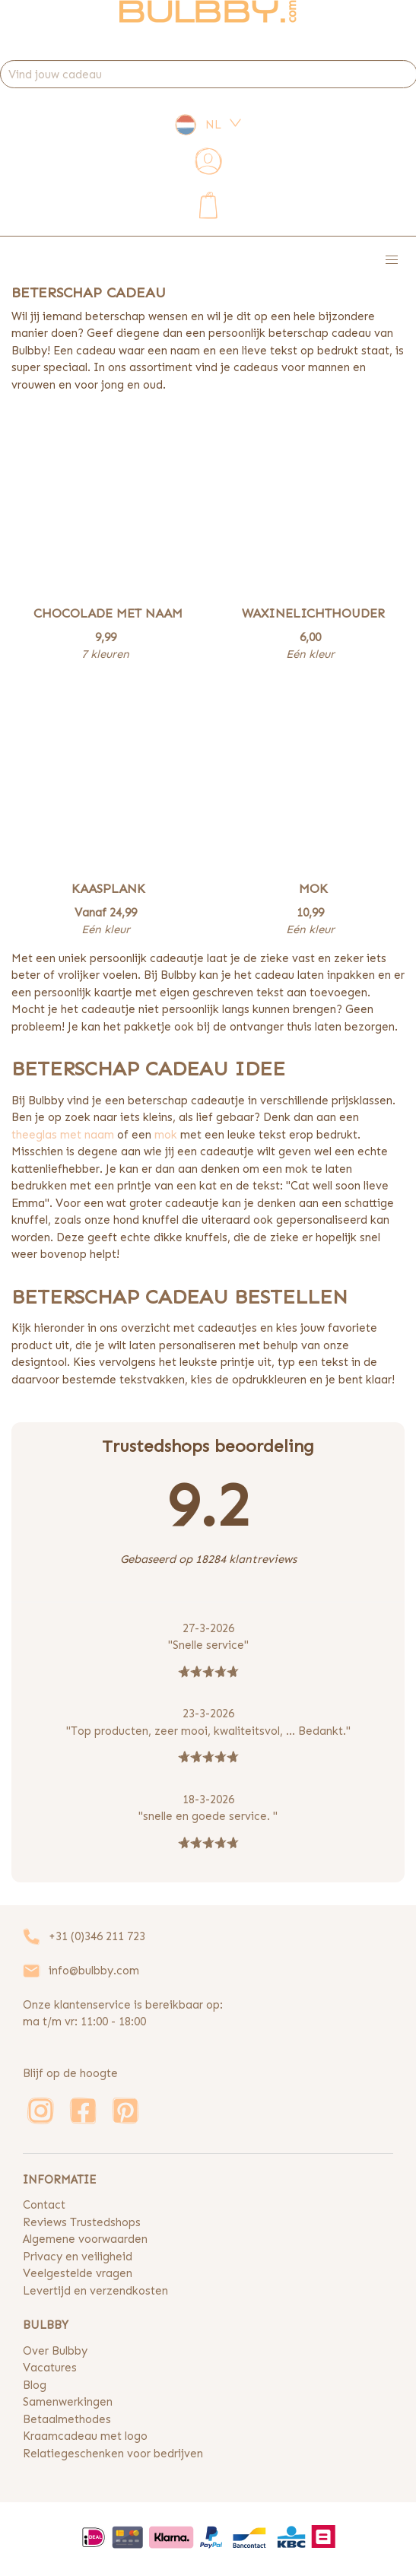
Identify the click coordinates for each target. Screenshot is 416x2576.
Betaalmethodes (67, 2419)
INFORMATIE (59, 2180)
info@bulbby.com (94, 1970)
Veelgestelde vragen (77, 2273)
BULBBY (45, 2325)
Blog (34, 2385)
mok (165, 1135)
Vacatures (50, 2367)
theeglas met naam (62, 1135)
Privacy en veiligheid (77, 2256)
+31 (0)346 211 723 (97, 1936)
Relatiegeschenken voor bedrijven (113, 2453)
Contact (44, 2205)
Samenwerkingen (68, 2402)
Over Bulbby (55, 2351)
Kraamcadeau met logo (85, 2436)
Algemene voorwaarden (85, 2239)
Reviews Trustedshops (82, 2222)
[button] (391, 261)
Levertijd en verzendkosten (95, 2291)
